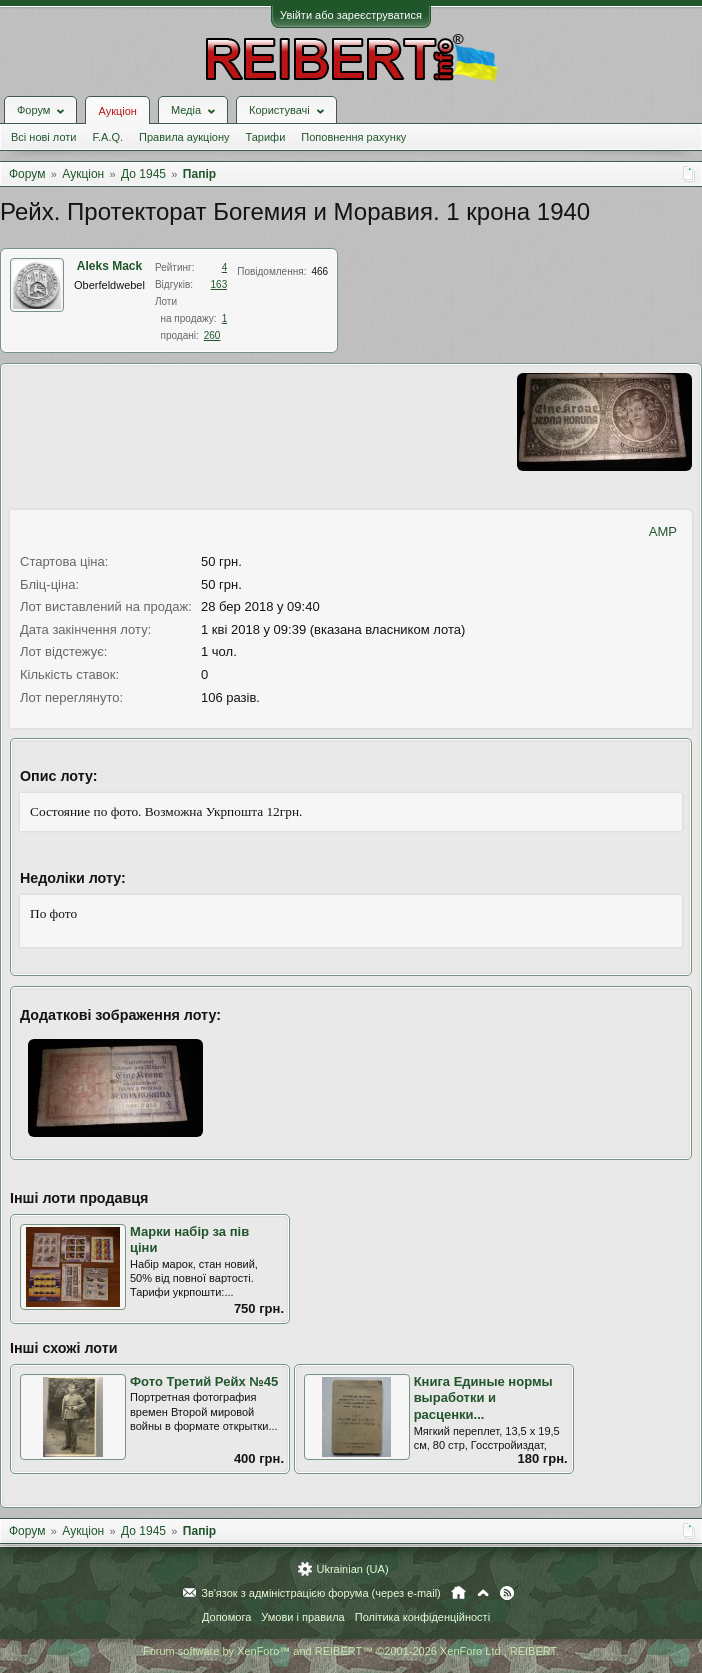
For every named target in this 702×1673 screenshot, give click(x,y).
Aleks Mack (109, 266)
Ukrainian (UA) (352, 1569)
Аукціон (117, 111)
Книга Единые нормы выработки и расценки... (483, 1398)
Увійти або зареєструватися (351, 15)
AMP (663, 531)
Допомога (226, 1617)
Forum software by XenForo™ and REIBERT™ (351, 1651)
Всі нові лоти (43, 137)
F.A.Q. (107, 137)
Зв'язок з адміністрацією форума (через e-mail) (321, 1593)
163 (219, 284)
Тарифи (266, 137)
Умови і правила (302, 1617)
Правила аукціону (184, 137)
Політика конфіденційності (422, 1617)
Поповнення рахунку (353, 137)
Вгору (483, 1593)
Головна (458, 1593)
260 (212, 335)
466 (319, 271)
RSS (507, 1593)
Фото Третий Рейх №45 (204, 1381)
